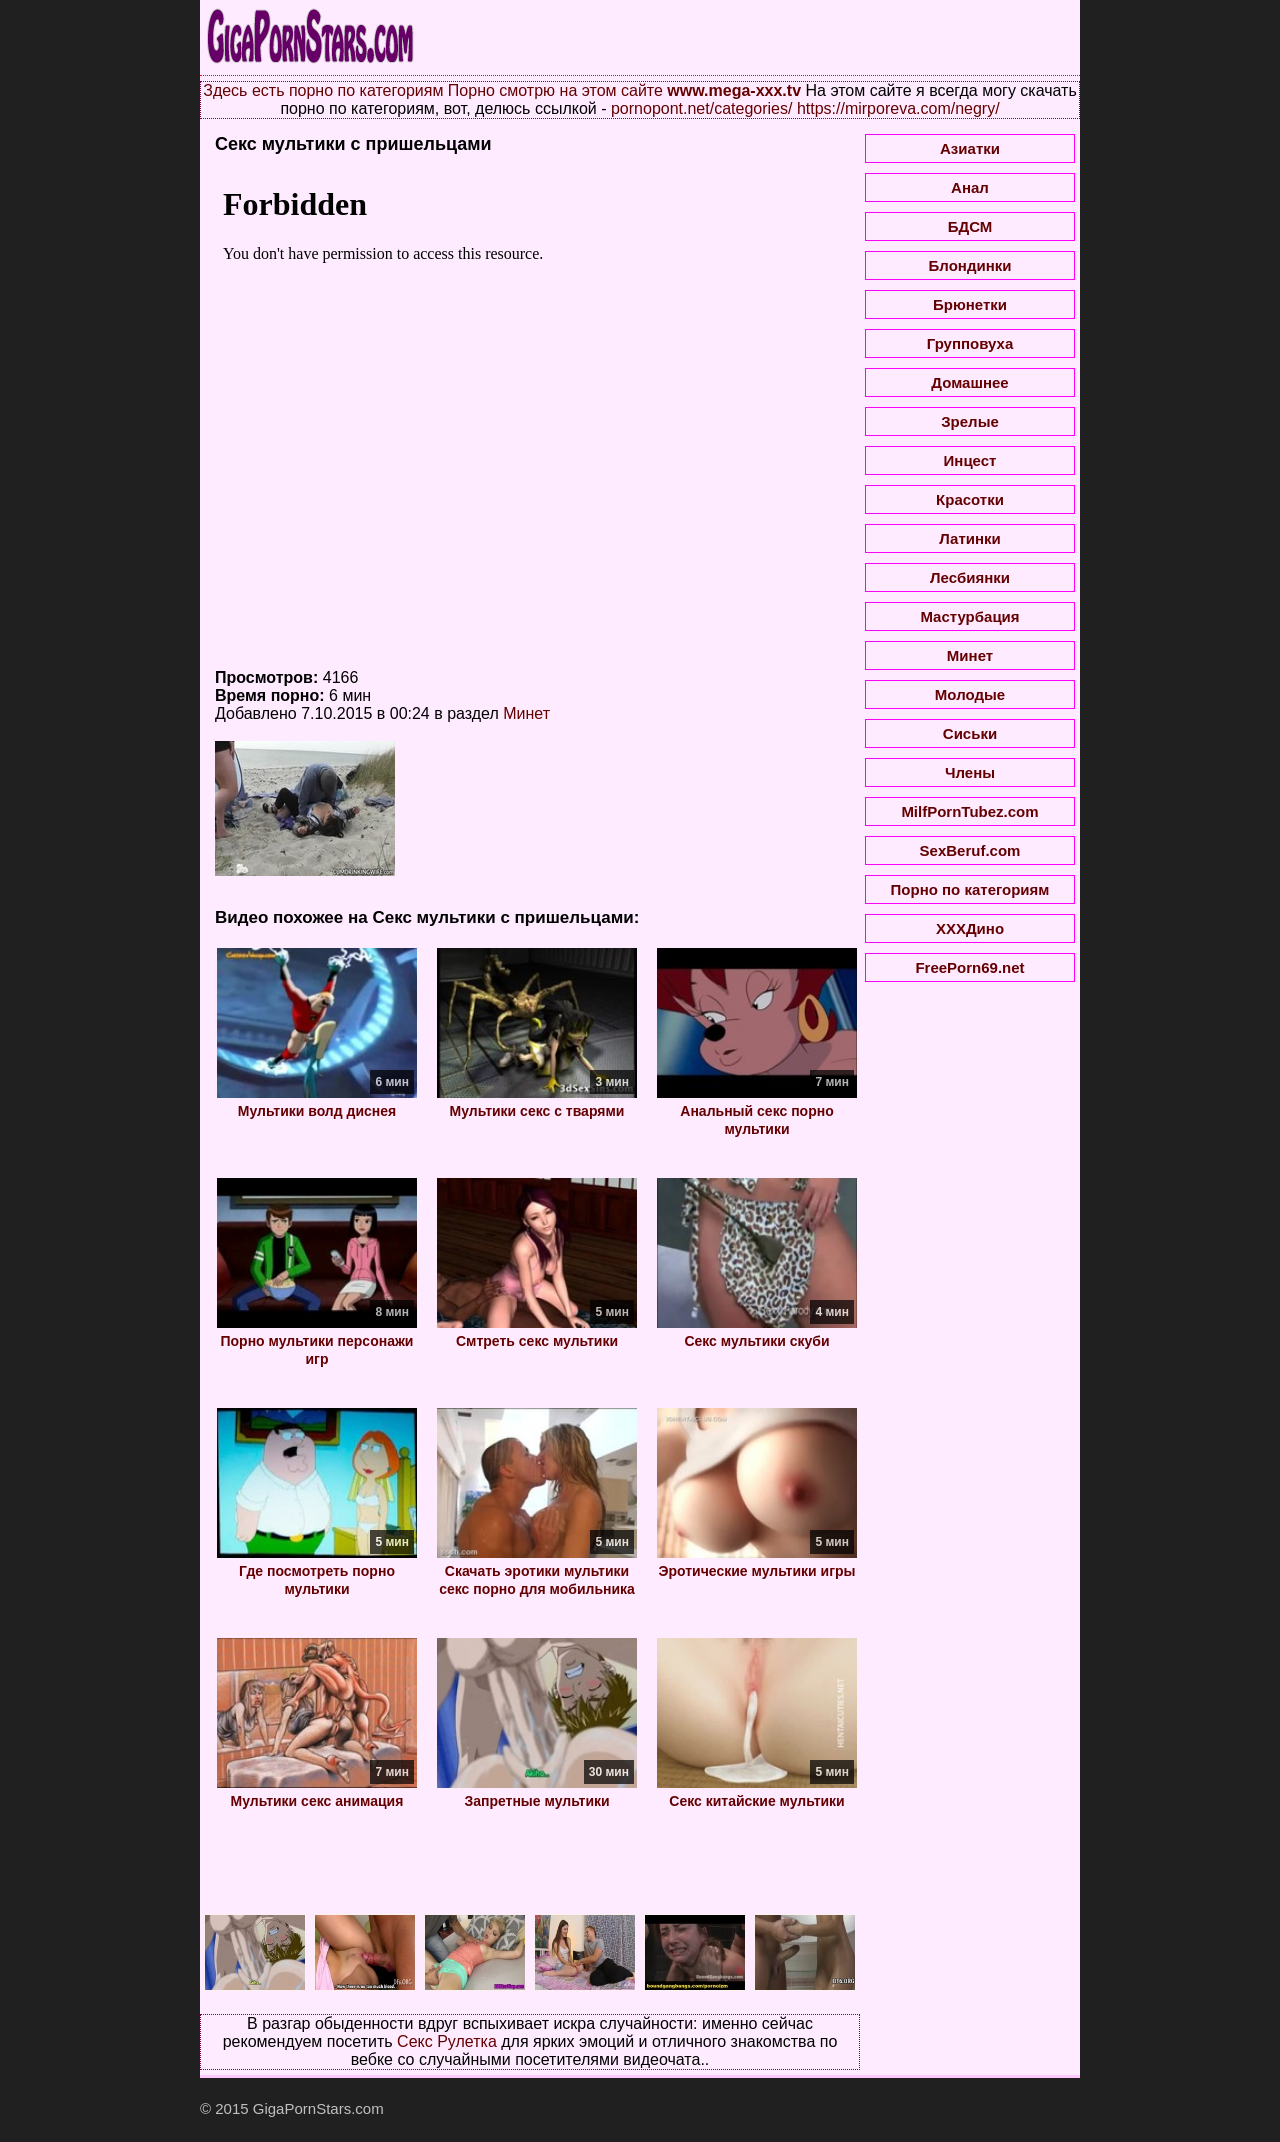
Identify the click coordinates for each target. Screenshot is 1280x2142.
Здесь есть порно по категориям (323, 90)
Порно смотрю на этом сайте (555, 90)
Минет (526, 713)
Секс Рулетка (447, 2041)
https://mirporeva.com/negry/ (898, 108)
